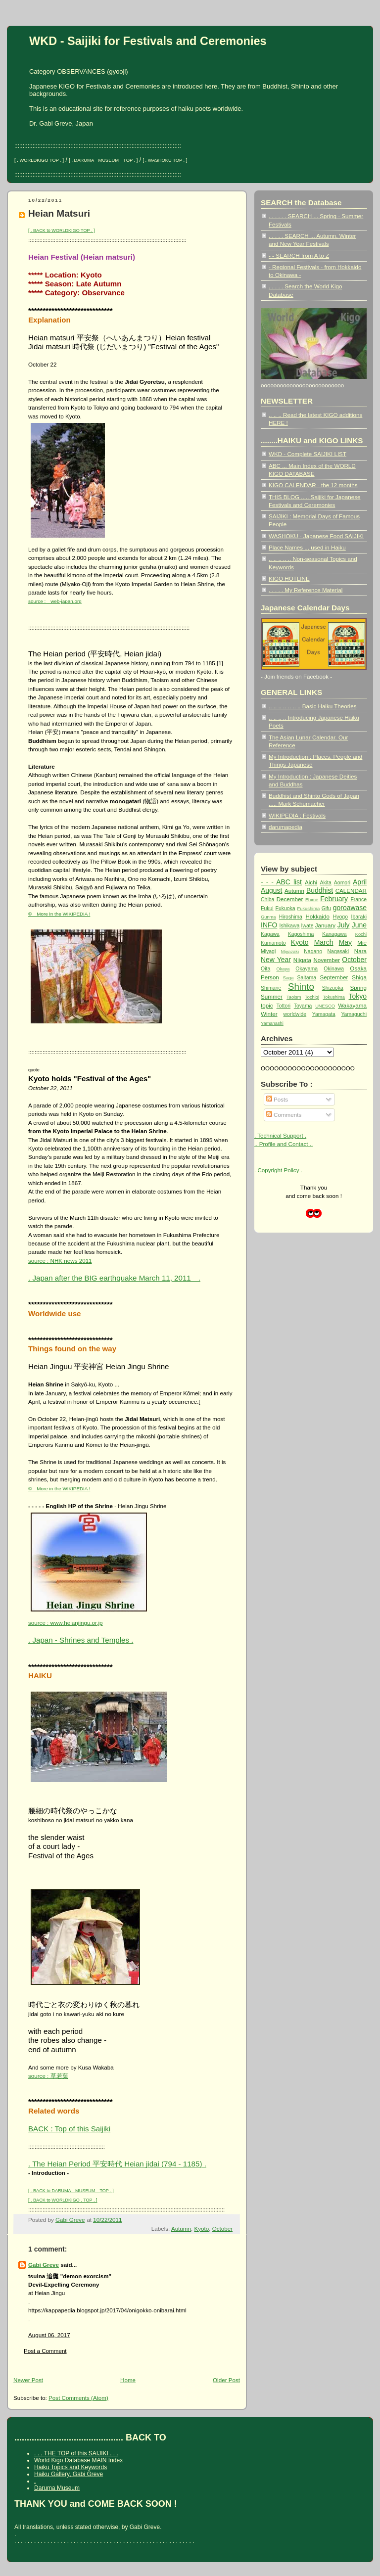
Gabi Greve (43, 2264)
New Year (276, 960)
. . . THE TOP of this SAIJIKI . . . (76, 2453)
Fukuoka (285, 908)
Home (128, 2380)
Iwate (307, 925)
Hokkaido (317, 916)
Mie (362, 942)
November (326, 960)
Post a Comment (45, 2350)
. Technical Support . (280, 1135)
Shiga (359, 977)
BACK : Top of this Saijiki (69, 2128)
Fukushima (308, 908)
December (290, 899)
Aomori (342, 882)
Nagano (313, 951)
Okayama (306, 968)
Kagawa (270, 934)
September (334, 977)
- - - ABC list (281, 882)
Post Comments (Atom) (78, 2397)
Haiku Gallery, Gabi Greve (68, 2474)
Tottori (284, 1006)
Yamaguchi (354, 1014)
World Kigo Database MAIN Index (78, 2460)
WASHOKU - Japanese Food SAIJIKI (316, 536)
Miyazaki (290, 951)
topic (267, 1005)
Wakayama (352, 1005)
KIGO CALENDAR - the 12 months (313, 485)
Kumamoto (273, 943)
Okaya (282, 968)
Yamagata (323, 1014)
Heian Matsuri (59, 213)
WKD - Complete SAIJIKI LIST (307, 454)
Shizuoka (332, 988)
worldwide (295, 1014)
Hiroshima (290, 917)
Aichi (311, 882)
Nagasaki (338, 951)
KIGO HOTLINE (289, 578)
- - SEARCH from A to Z (299, 255)
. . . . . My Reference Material (305, 590)
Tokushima (334, 997)
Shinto (301, 986)
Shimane (271, 988)
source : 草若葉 (48, 2075)
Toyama (303, 1006)
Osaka (358, 968)
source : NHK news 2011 (60, 1260)
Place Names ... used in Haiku (307, 547)
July (343, 925)
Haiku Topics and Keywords (70, 2467)
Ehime (311, 899)
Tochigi (312, 997)
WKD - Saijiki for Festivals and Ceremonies (148, 41)
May (345, 942)
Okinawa (334, 968)
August (271, 890)
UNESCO (325, 1006)
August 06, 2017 (49, 2335)
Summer (272, 996)
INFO (269, 925)
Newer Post (28, 2380)
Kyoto (201, 2228)
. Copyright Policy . (278, 1170)
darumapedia (285, 827)
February (334, 899)
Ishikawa (290, 925)
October (222, 2228)
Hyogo (340, 917)
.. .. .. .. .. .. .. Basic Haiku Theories (312, 706)
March (323, 942)
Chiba (267, 899)
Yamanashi (272, 1023)
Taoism (293, 997)
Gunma (268, 917)
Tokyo (358, 996)
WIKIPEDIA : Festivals (297, 815)
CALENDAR (351, 890)
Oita (265, 968)
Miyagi (268, 951)
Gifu (326, 908)
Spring (358, 987)
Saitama (306, 977)
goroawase (350, 908)
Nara (360, 951)
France (358, 899)
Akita (326, 882)
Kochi (361, 934)
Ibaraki (359, 917)
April (360, 882)
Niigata (302, 960)
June (359, 925)
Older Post (226, 2380)
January (325, 925)
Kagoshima (301, 934)
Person (270, 977)
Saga (288, 977)
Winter (269, 1014)
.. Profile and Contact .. (283, 1144)
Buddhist (319, 890)
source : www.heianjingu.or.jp (65, 1622)
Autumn (181, 2228)
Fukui (267, 908)
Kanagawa (334, 934)
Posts (277, 1099)
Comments (283, 1114)
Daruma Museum (57, 2487)
